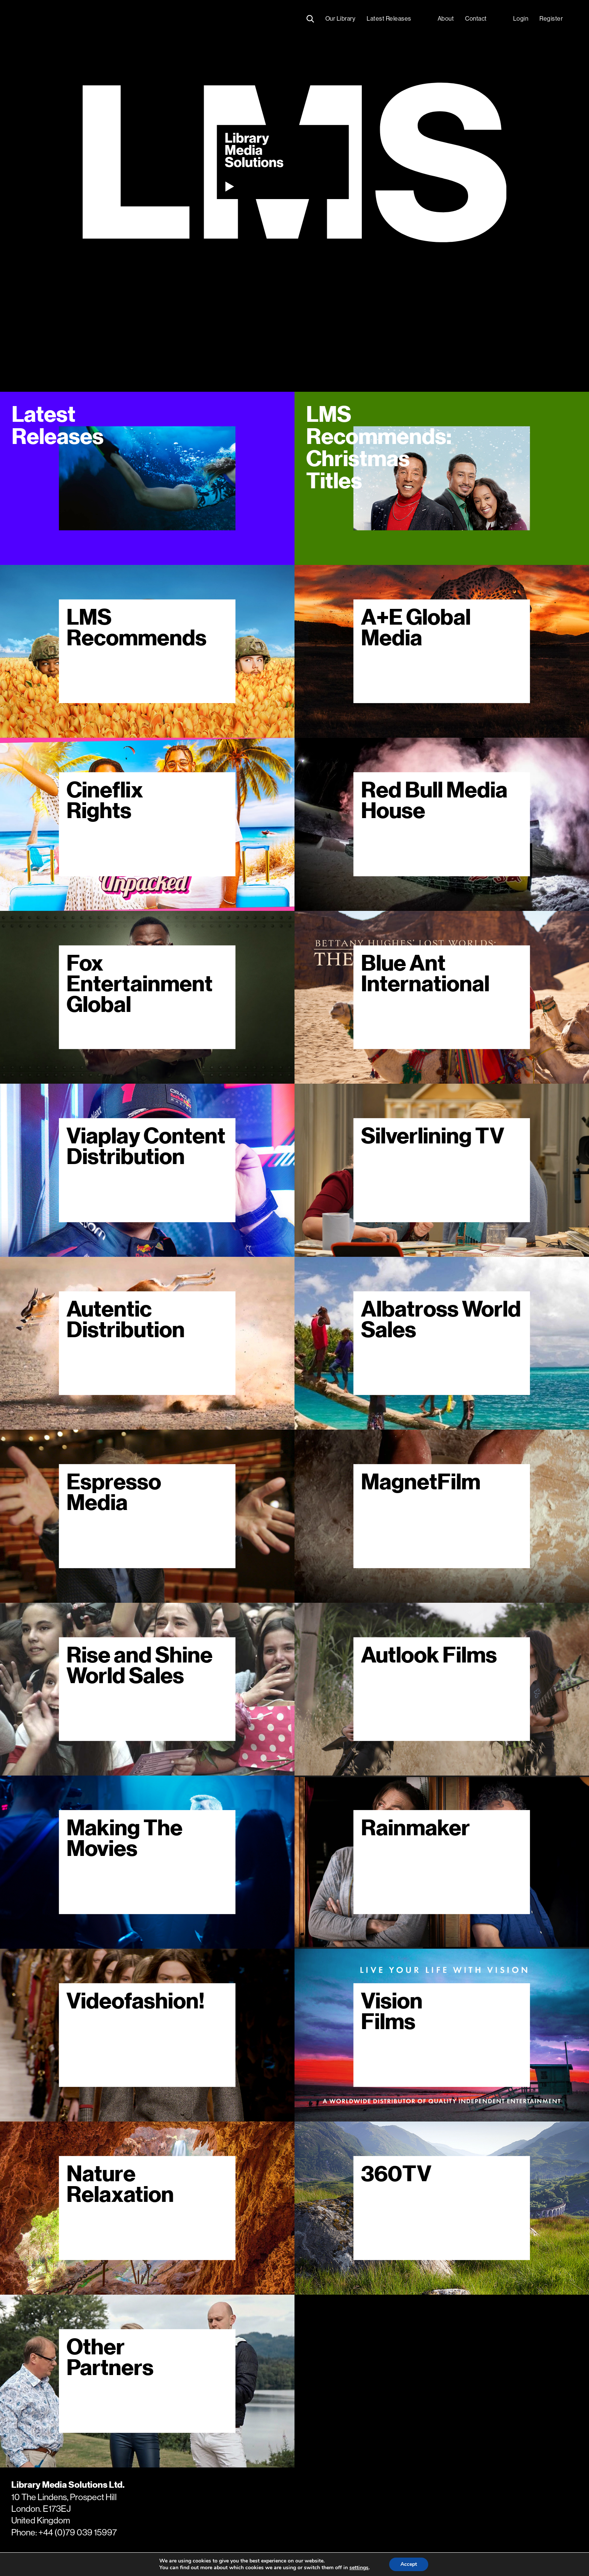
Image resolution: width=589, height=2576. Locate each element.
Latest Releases (389, 18)
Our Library (340, 18)
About (446, 18)
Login (521, 18)
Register (551, 18)
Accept (408, 2564)
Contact (476, 18)
